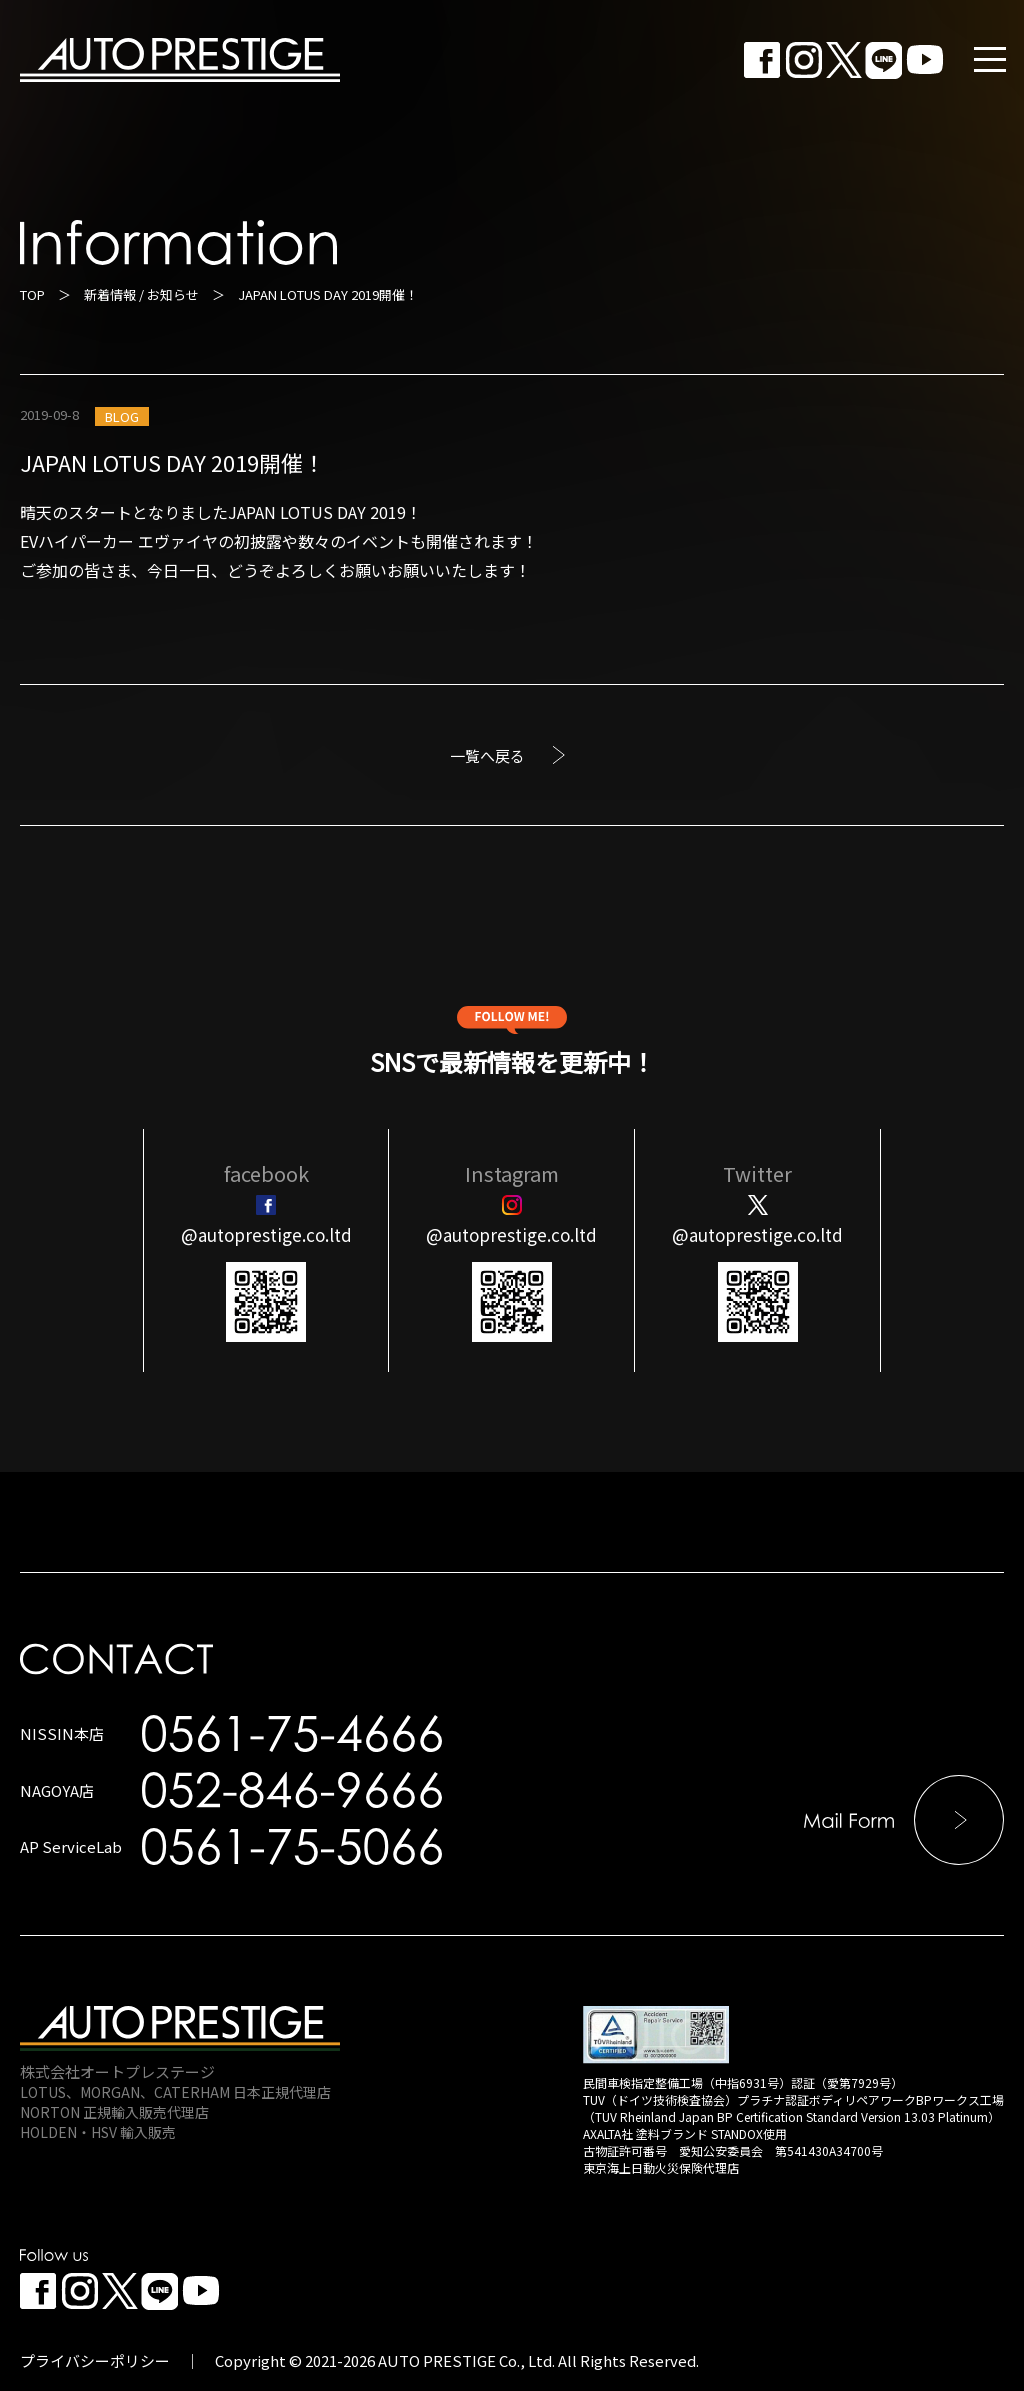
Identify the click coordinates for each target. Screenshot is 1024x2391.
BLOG (122, 416)
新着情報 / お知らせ (141, 294)
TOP (32, 294)
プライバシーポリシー (95, 2360)
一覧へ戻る (487, 755)
